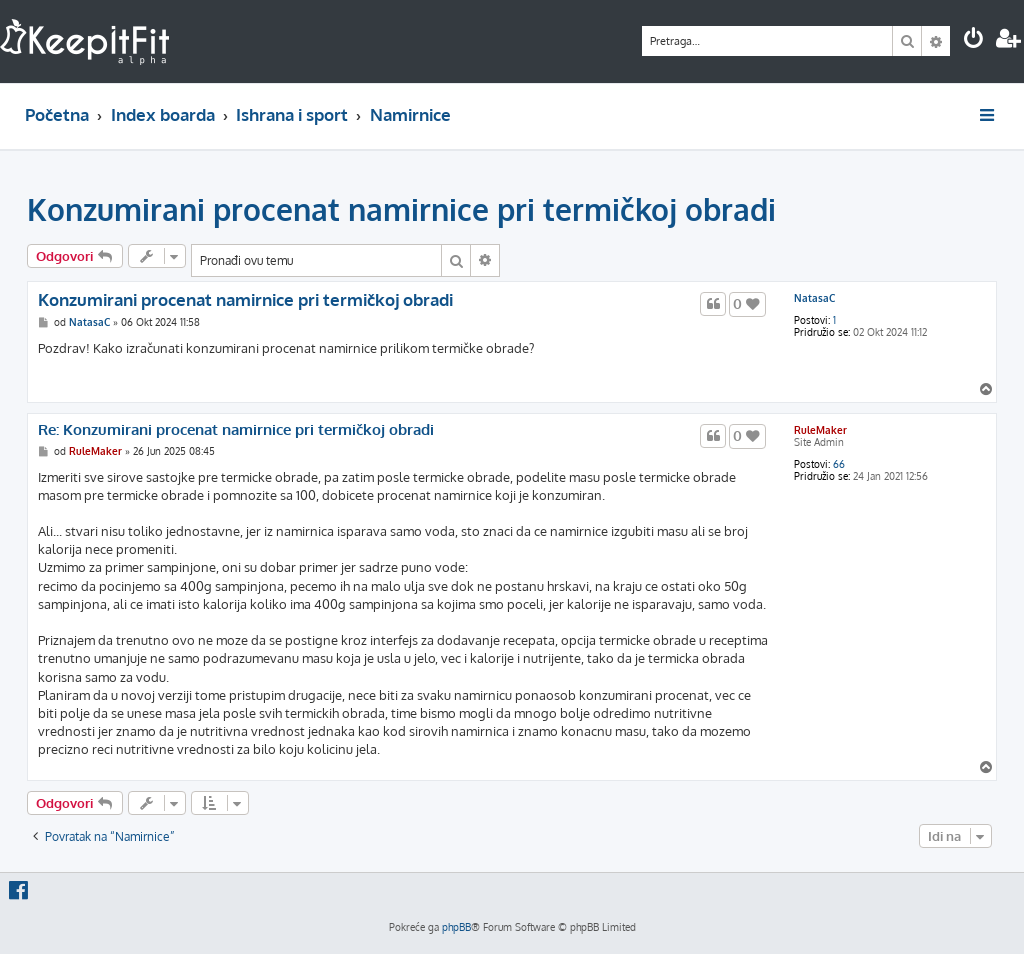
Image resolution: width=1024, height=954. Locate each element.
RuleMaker (820, 430)
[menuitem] (974, 40)
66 (839, 464)
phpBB (456, 927)
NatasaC (814, 298)
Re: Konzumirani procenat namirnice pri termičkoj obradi (236, 430)
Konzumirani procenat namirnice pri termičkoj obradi (401, 209)
